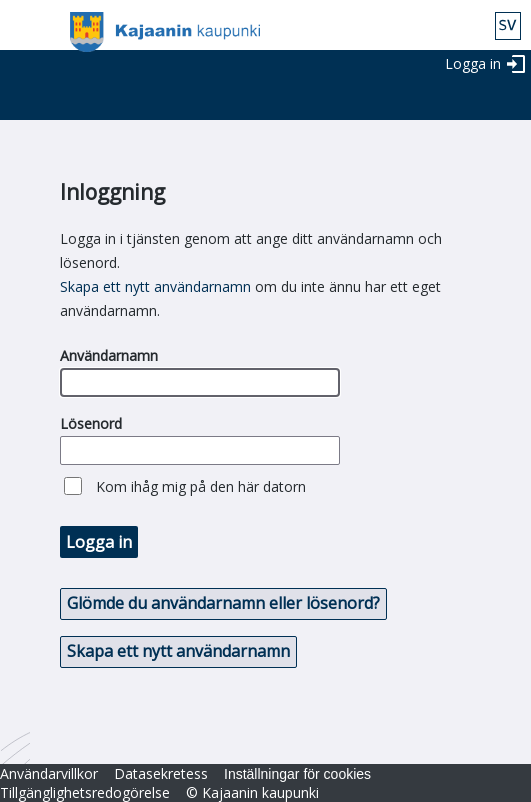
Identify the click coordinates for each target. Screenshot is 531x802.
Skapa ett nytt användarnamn (155, 286)
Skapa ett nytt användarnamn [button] (178, 651)
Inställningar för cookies (297, 774)
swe (508, 26)
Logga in (473, 63)
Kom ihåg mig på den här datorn (201, 486)
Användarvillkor (49, 773)
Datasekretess (161, 773)
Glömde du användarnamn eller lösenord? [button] (223, 603)
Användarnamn (109, 355)
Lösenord (91, 423)
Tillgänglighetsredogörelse (85, 792)
